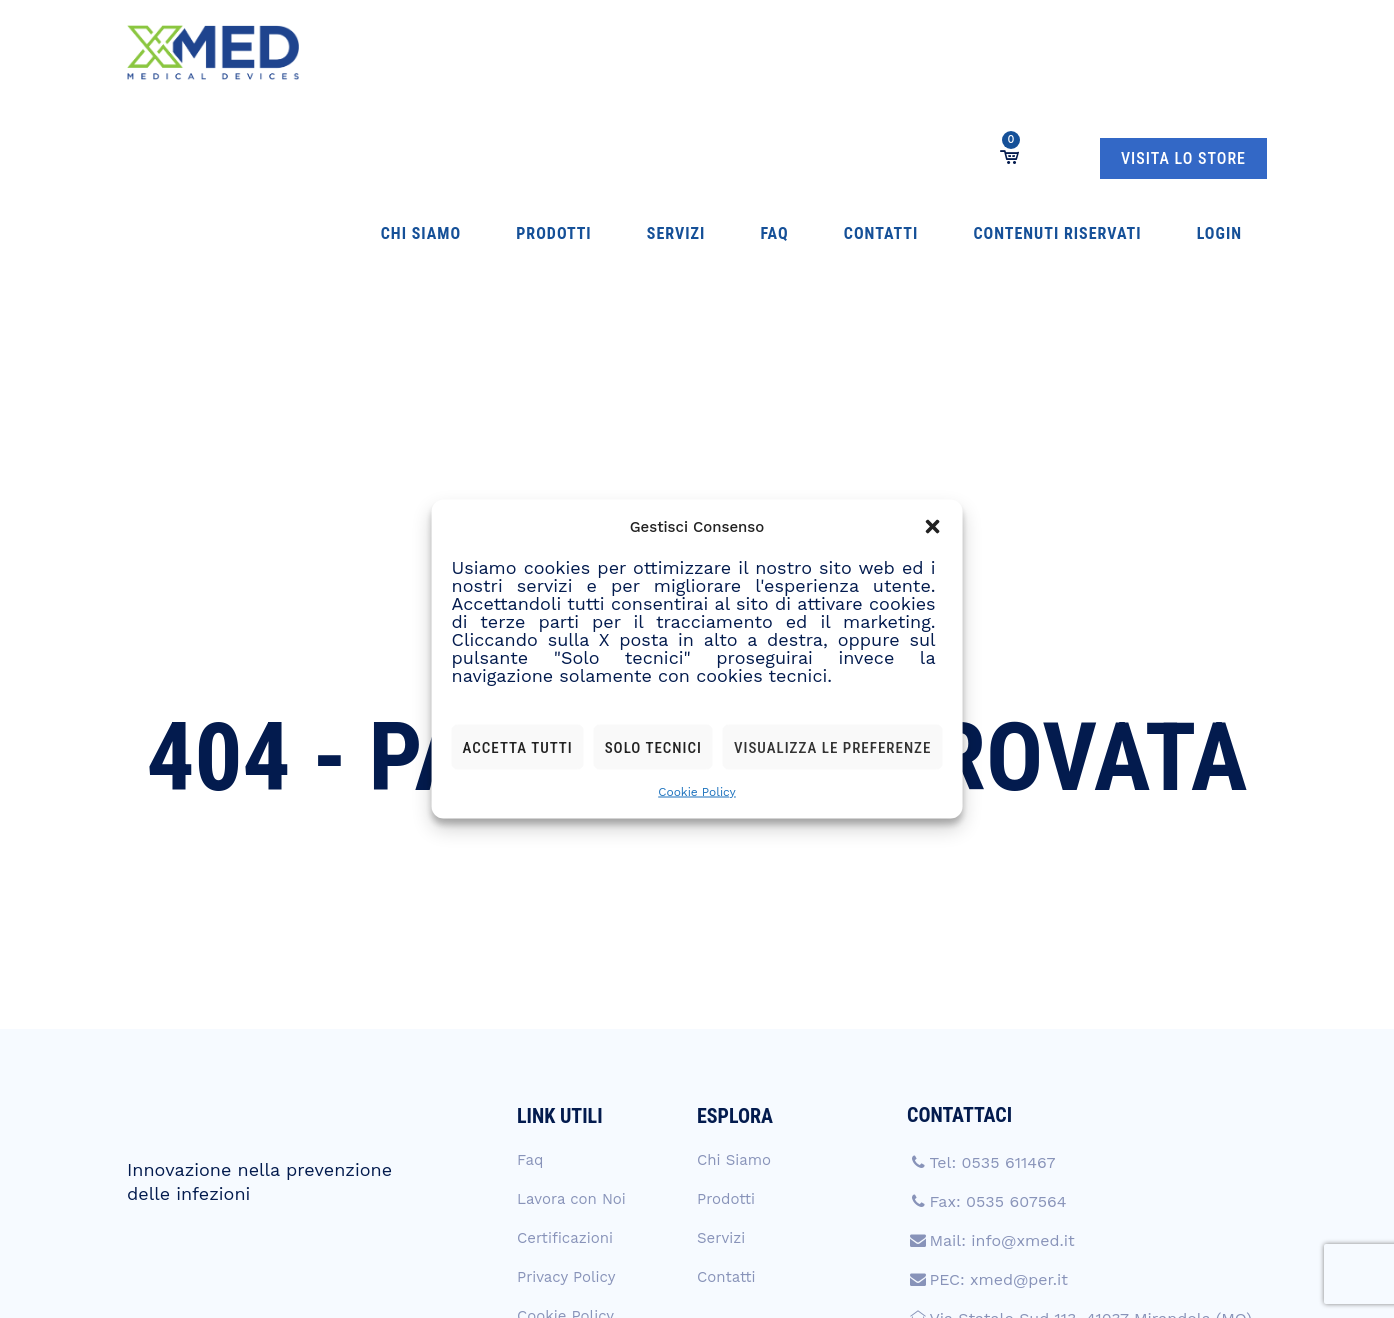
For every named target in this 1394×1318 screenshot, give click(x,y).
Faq (624, 52)
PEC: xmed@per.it (998, 1069)
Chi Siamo (390, 52)
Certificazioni (565, 1028)
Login (948, 52)
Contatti (690, 52)
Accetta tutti (518, 747)
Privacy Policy (566, 1067)
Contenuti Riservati (827, 52)
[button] (932, 527)
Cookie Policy (697, 792)
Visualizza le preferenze (832, 747)
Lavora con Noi (571, 989)
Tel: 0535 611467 (992, 952)
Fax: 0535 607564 (997, 991)
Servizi (565, 52)
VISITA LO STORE (1183, 53)
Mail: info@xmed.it (1001, 1030)
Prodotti (482, 52)
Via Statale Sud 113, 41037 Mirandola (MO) (1090, 1108)
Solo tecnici (653, 747)
